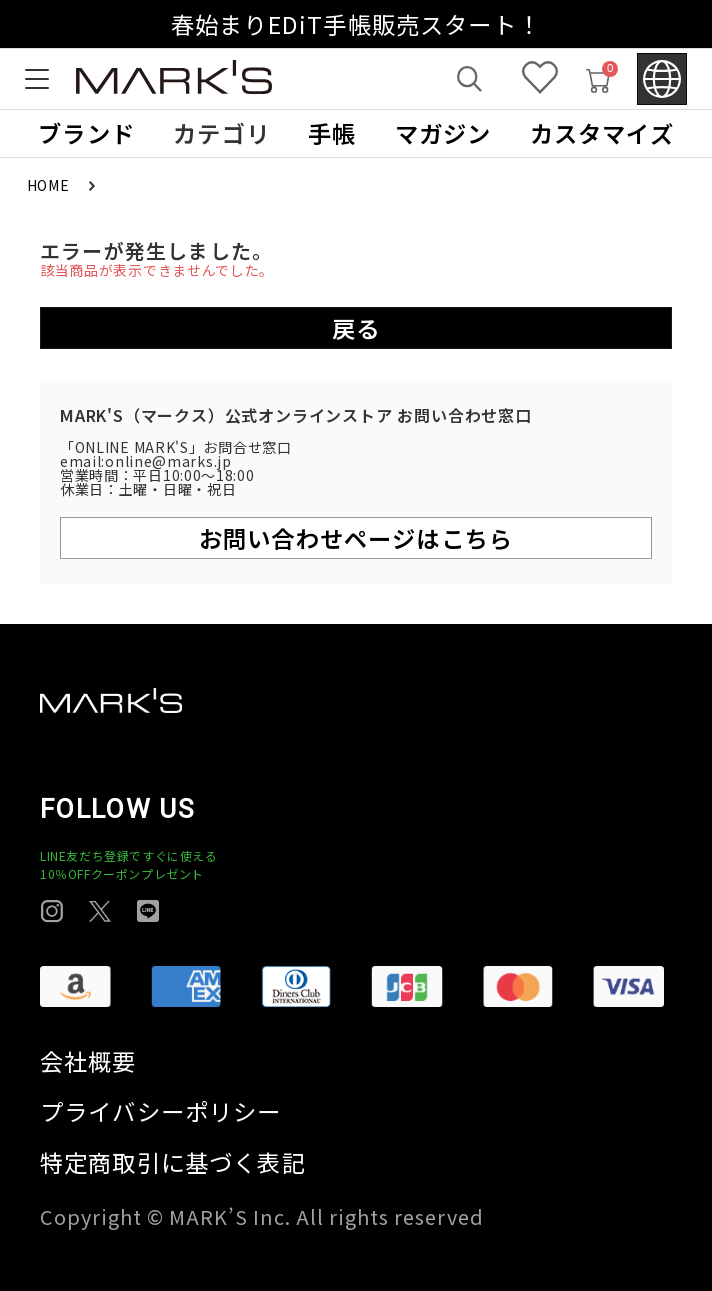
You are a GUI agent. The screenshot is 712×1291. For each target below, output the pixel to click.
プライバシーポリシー (161, 1111)
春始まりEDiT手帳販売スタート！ (356, 24)
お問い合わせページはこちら (356, 538)
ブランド (86, 133)
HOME (50, 185)
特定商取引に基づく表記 (173, 1162)
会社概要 (88, 1061)
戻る (356, 328)
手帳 (332, 133)
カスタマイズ (602, 133)
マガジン (443, 133)
